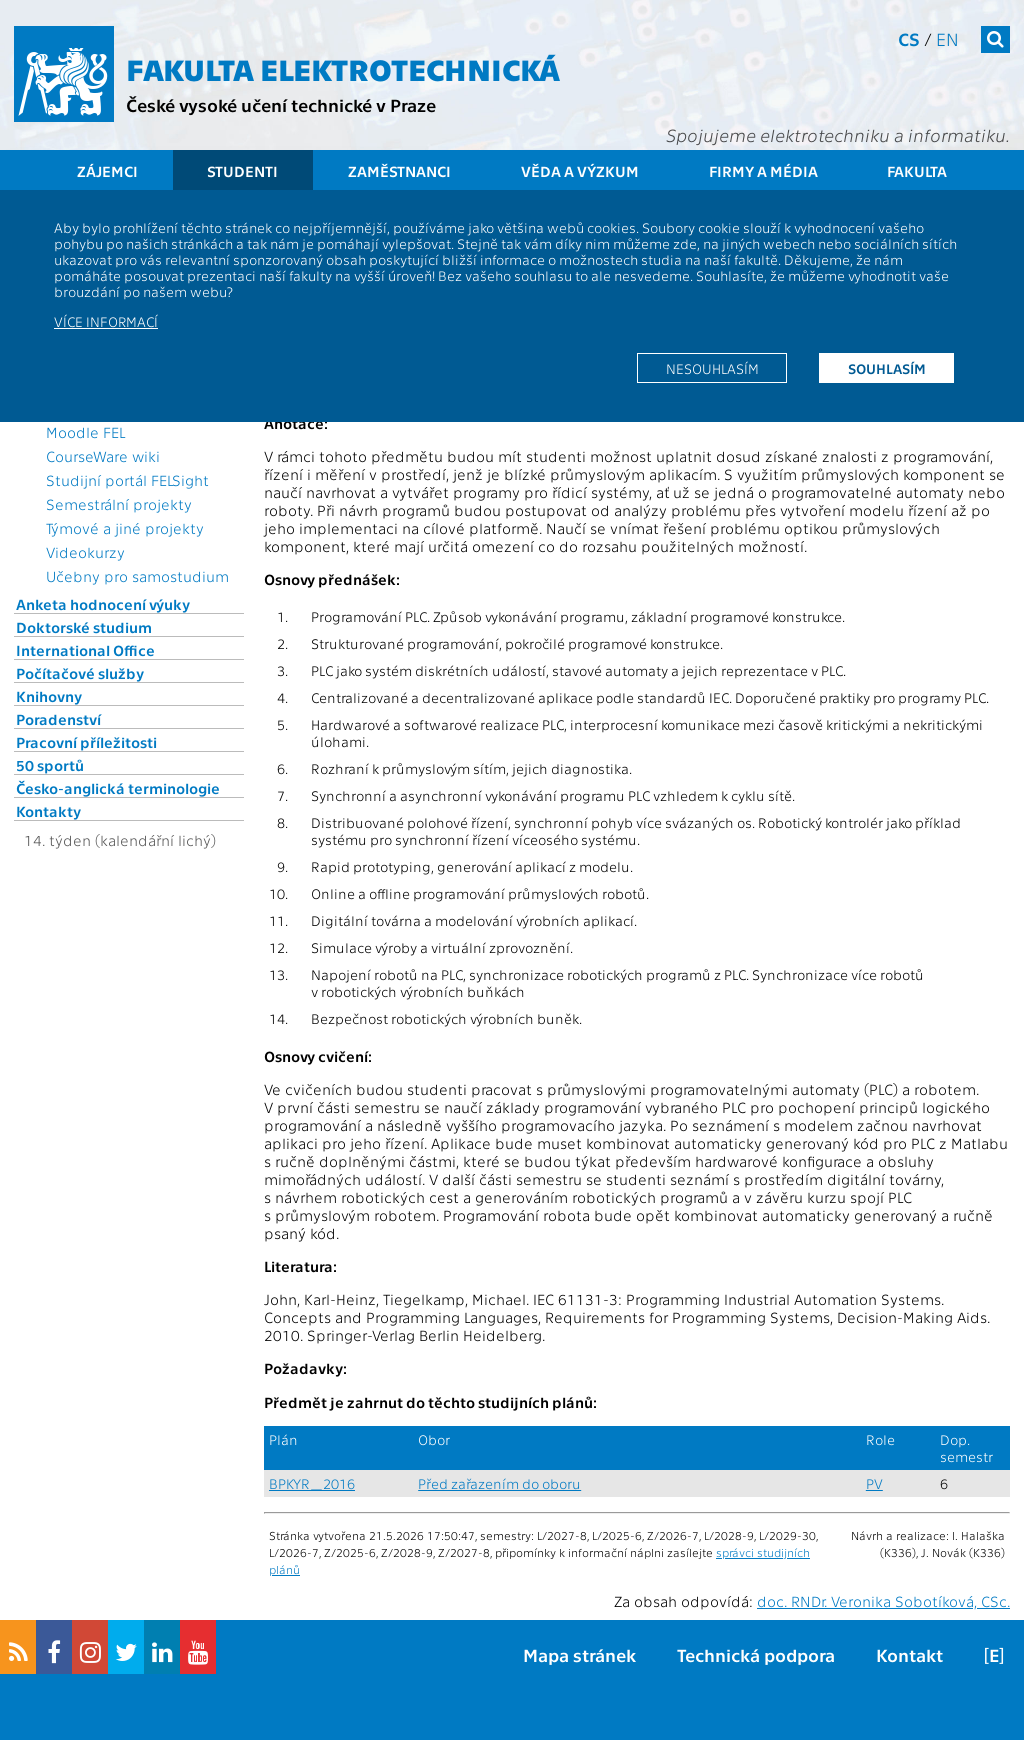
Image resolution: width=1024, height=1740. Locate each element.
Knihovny (49, 696)
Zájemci (107, 171)
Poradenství (58, 719)
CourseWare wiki (103, 456)
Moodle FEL (85, 432)
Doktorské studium (84, 627)
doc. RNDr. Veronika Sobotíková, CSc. (883, 1601)
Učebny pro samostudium (137, 576)
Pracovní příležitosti (86, 742)
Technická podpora (756, 1654)
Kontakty (48, 811)
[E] (994, 1654)
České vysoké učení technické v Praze (281, 104)
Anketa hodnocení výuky (103, 604)
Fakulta (917, 171)
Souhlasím (887, 368)
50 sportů (50, 765)
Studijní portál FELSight (127, 480)
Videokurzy (85, 552)
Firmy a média (763, 171)
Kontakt (909, 1654)
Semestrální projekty (119, 504)
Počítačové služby (80, 673)
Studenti (242, 171)
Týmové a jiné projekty (125, 528)
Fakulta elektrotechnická (343, 68)
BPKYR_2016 (312, 1483)
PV (874, 1483)
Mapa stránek (579, 1654)
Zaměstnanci (399, 171)
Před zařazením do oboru (499, 1483)
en (947, 38)
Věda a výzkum (580, 171)
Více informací (106, 321)
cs (909, 38)
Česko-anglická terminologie (118, 788)
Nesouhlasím (712, 368)
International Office (85, 650)
